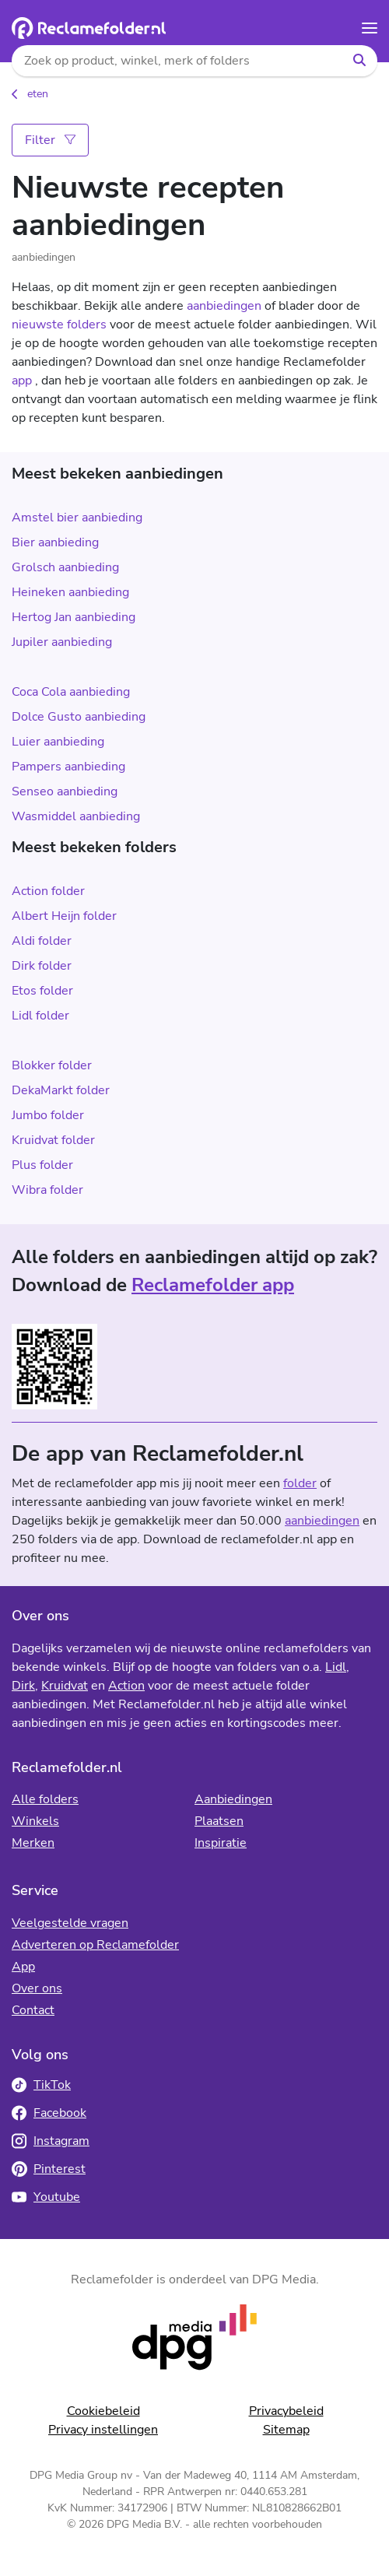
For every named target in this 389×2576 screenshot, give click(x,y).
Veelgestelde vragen (70, 1923)
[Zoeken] (359, 60)
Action (126, 1685)
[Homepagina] (89, 28)
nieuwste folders (59, 324)
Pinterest (49, 2169)
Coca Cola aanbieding (71, 691)
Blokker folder (52, 1065)
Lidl (335, 1667)
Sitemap (286, 2429)
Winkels (35, 1821)
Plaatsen (219, 1821)
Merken (33, 1842)
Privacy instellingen (103, 2429)
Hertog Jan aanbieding (73, 617)
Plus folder (42, 1165)
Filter (50, 140)
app (22, 380)
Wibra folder (47, 1190)
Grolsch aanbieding (65, 567)
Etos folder (42, 990)
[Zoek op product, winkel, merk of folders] (177, 60)
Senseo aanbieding (64, 791)
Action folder (48, 891)
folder (300, 1483)
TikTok (41, 2085)
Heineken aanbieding (70, 592)
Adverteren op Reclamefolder (95, 1944)
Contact (33, 2010)
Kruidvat (64, 1685)
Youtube (46, 2197)
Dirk (23, 1685)
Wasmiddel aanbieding (76, 816)
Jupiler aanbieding (62, 642)
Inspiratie (220, 1842)
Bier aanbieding (55, 542)
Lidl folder (40, 1015)
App (23, 1966)
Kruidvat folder (53, 1140)
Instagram (50, 2141)
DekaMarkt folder (61, 1090)
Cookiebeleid (103, 2411)
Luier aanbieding (58, 741)
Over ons (37, 1988)
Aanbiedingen (233, 1799)
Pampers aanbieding (68, 766)
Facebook (49, 2113)
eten (37, 93)
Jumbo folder (48, 1115)
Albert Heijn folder (64, 916)
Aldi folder (42, 940)
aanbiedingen (224, 305)
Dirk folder (42, 965)
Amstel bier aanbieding (77, 517)
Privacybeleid (286, 2411)
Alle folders (45, 1799)
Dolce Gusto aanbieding (78, 716)
